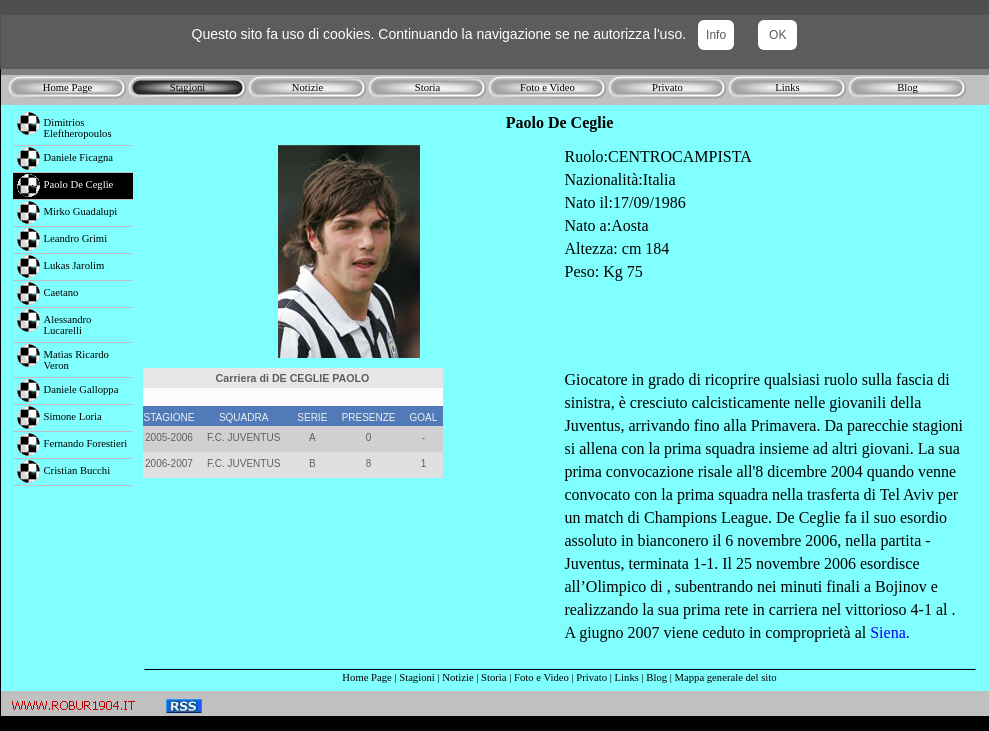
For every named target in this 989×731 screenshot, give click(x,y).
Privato (591, 677)
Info (716, 35)
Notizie (457, 677)
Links (627, 677)
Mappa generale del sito (726, 677)
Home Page (366, 677)
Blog (656, 677)
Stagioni (417, 677)
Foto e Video (541, 677)
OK (777, 35)
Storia (493, 677)
